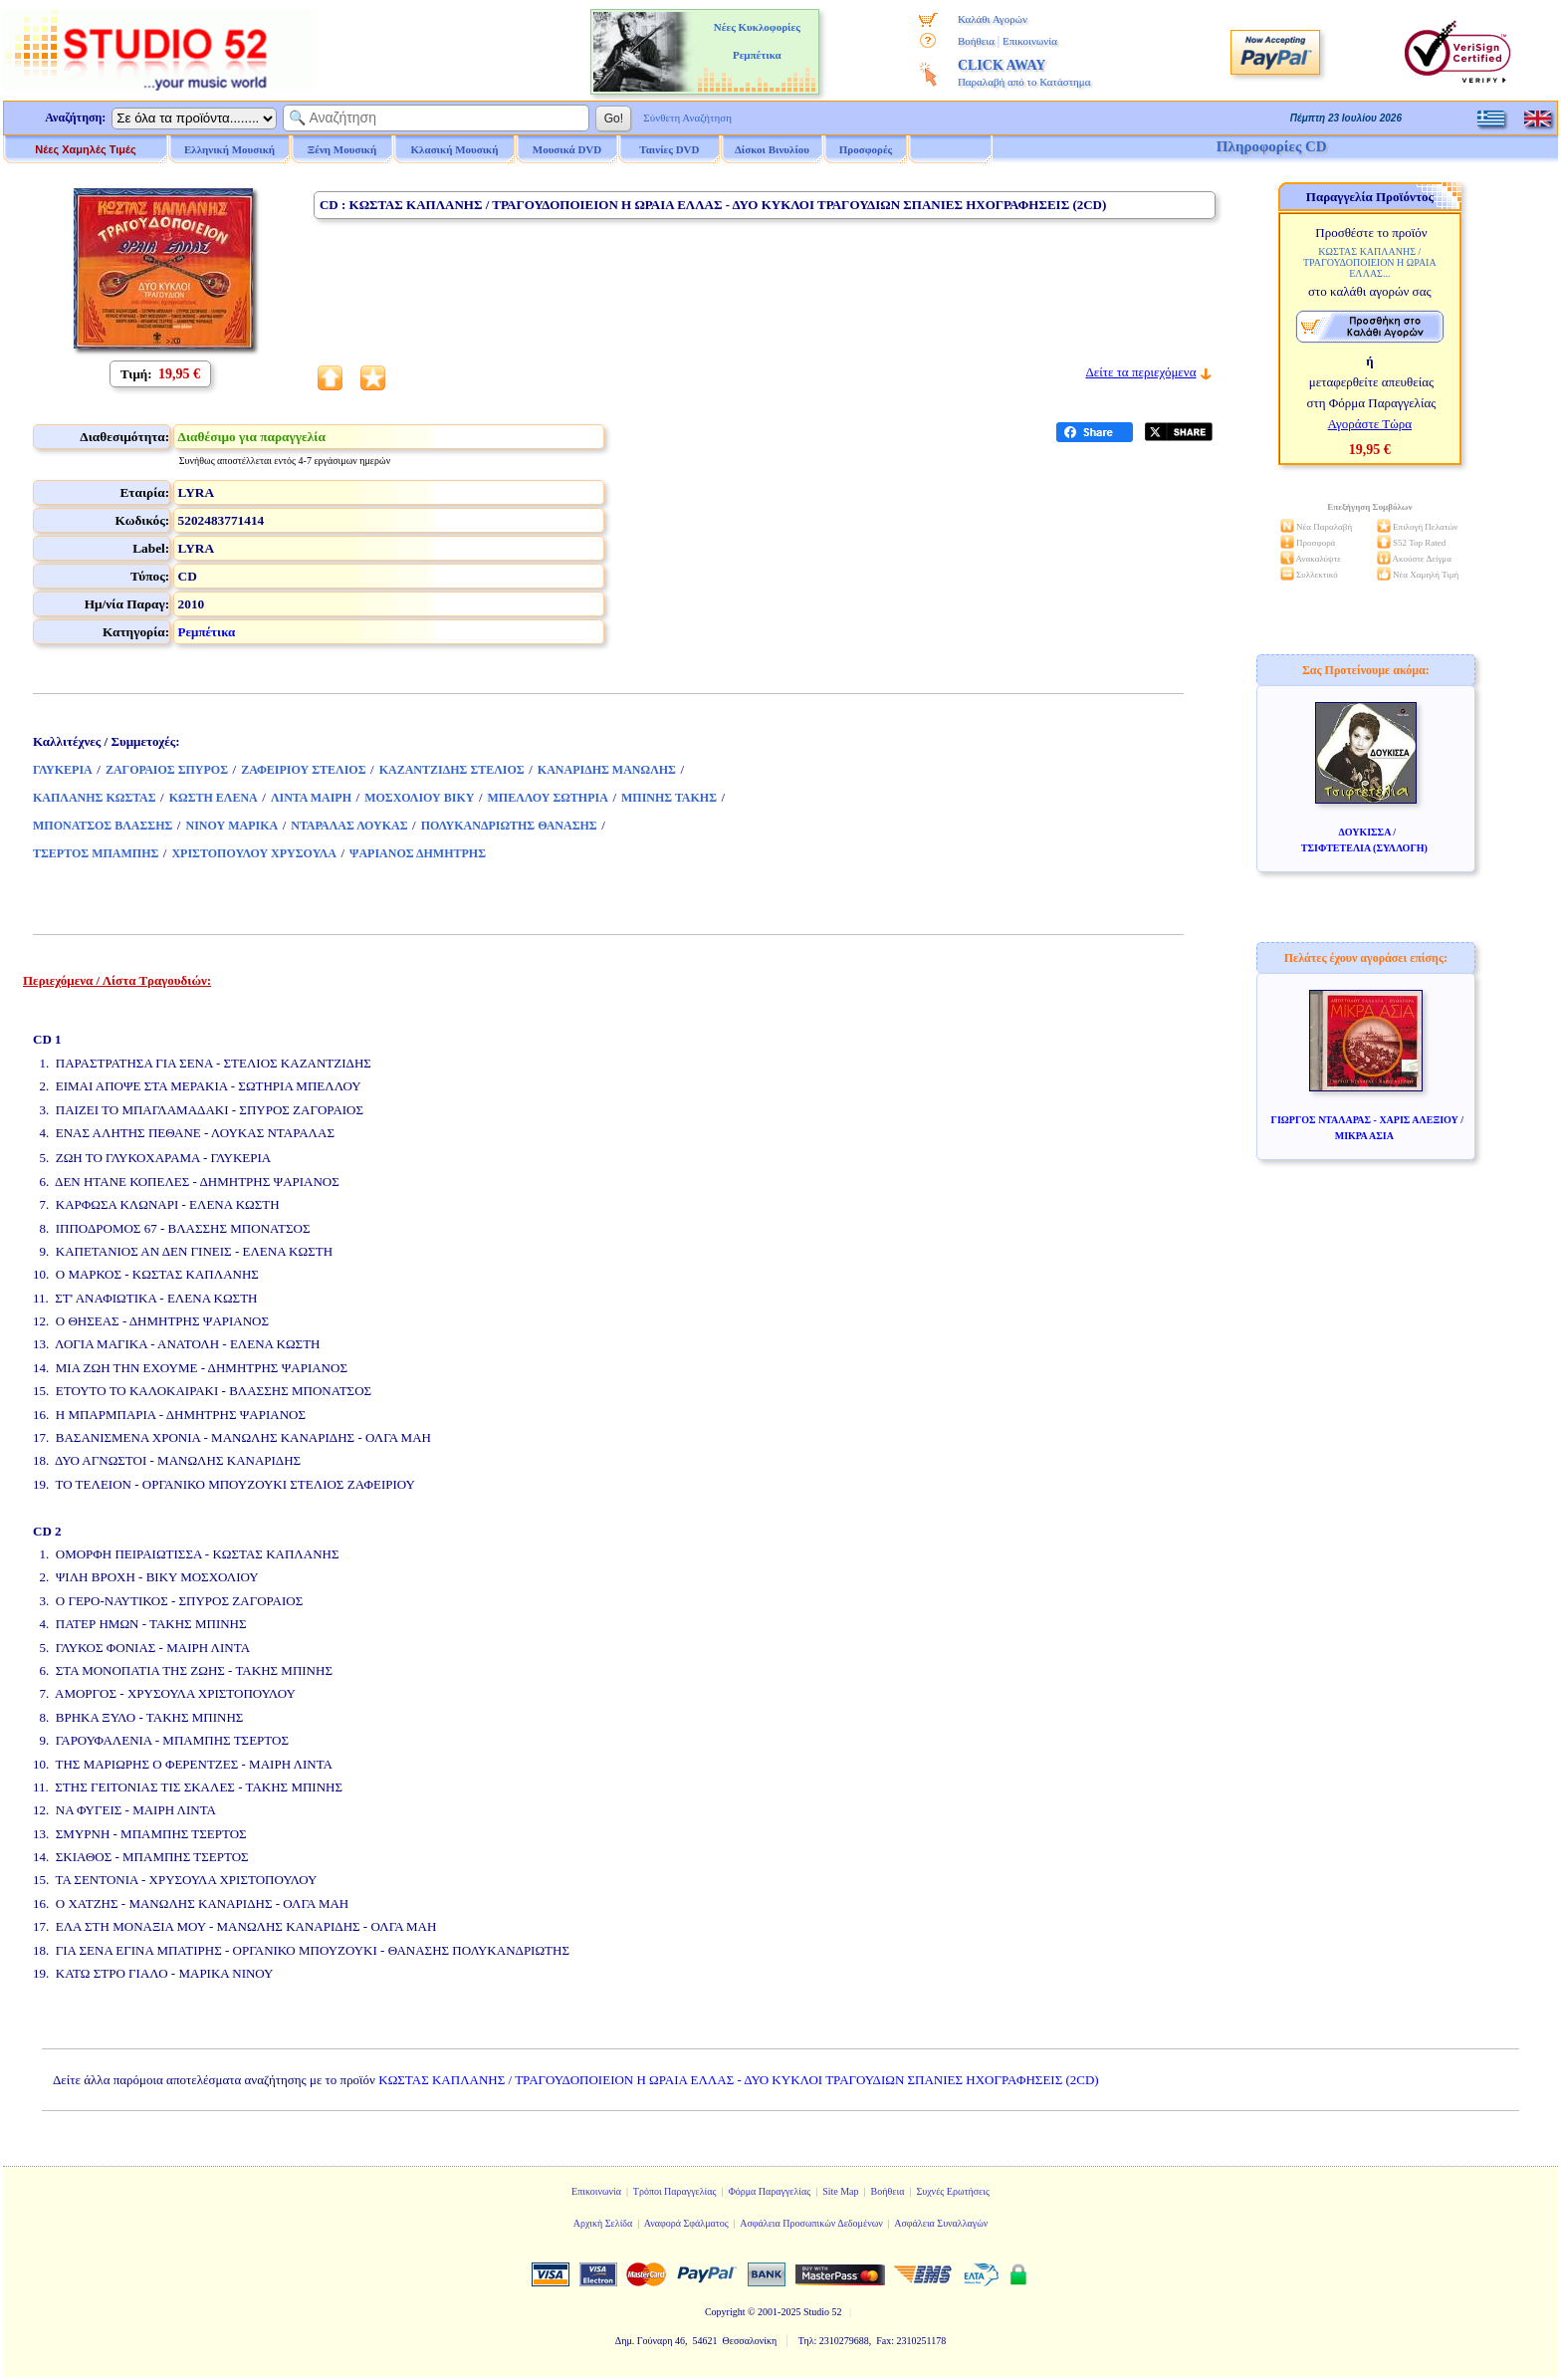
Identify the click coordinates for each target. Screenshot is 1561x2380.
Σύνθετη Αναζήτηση (687, 117)
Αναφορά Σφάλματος (686, 2223)
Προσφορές (866, 149)
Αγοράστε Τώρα (1370, 423)
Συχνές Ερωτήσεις (953, 2191)
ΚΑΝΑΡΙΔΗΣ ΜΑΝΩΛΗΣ (607, 770)
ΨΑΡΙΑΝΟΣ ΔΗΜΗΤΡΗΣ (417, 853)
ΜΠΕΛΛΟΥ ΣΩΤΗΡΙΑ (548, 798)
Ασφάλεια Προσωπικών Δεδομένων (811, 2223)
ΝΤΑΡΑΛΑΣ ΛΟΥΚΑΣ (349, 826)
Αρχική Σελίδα (603, 2223)
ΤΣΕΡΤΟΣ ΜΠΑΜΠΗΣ (95, 853)
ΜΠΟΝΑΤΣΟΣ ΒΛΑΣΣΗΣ (102, 826)
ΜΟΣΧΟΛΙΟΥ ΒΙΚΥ (419, 798)
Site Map (840, 2191)
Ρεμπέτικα (207, 631)
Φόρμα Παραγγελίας (769, 2191)
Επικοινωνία (1030, 41)
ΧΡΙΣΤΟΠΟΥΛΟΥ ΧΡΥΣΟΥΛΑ (253, 853)
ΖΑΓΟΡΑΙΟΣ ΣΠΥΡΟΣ (167, 770)
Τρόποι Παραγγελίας (675, 2191)
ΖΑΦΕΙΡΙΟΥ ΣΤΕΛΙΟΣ (303, 770)
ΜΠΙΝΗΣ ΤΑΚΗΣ (669, 798)
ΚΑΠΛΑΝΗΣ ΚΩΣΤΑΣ (94, 798)
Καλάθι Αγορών (992, 19)
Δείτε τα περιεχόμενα (1140, 371)
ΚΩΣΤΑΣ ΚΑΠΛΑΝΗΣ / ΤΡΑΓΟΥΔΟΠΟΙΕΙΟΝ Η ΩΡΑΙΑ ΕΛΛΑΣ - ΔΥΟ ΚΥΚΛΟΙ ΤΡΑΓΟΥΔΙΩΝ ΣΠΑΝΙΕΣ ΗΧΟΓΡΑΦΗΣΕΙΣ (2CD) (738, 2079)
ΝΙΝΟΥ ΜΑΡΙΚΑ (231, 826)
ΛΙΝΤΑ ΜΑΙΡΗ (311, 798)
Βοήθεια (976, 41)
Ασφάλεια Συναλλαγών (941, 2223)
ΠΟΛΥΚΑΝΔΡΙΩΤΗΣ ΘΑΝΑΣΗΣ (509, 826)
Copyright (725, 2311)
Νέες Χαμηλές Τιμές (85, 149)
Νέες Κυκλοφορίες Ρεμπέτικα (757, 41)
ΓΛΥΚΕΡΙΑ (63, 770)
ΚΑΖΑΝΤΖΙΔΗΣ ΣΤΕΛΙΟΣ (452, 770)
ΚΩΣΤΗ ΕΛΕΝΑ (213, 798)
